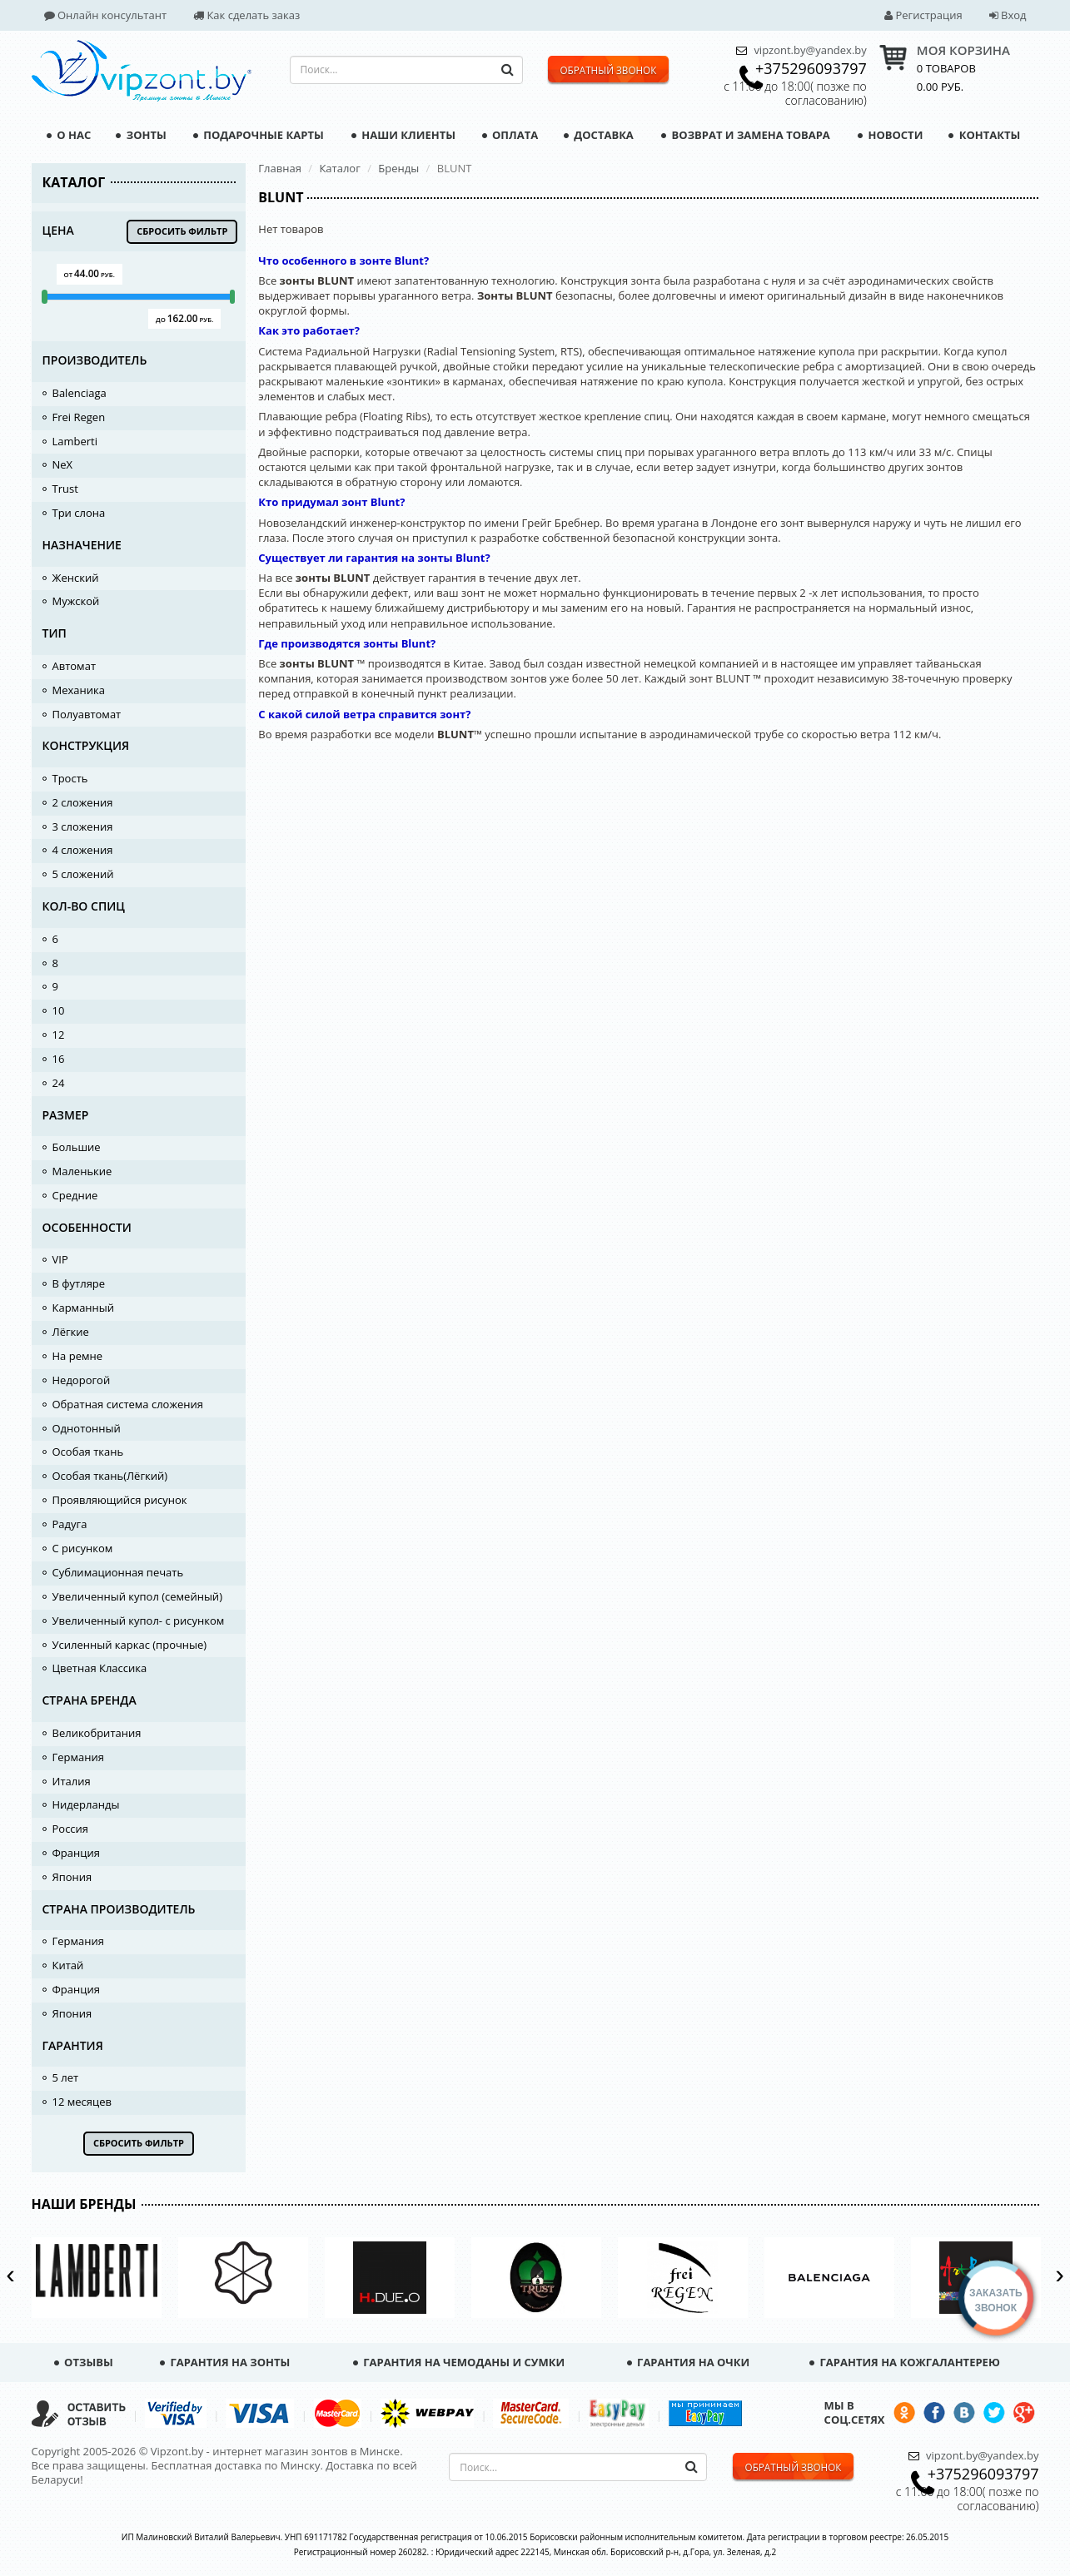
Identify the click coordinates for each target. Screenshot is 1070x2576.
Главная (279, 168)
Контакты (984, 134)
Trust (65, 488)
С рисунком (82, 1548)
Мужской (76, 600)
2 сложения (82, 802)
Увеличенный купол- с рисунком (138, 1620)
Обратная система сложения (127, 1404)
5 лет (65, 2077)
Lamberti (75, 441)
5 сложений (83, 873)
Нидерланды (86, 1804)
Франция (76, 1852)
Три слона (79, 512)
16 (58, 1058)
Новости (890, 134)
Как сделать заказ (246, 14)
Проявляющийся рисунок (119, 1499)
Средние (75, 1195)
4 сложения (82, 849)
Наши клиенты (403, 134)
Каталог (339, 168)
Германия (78, 1757)
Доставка (599, 134)
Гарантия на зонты (225, 2362)
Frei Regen (79, 416)
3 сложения (82, 826)
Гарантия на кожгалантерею (904, 2362)
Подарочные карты (258, 134)
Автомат (74, 665)
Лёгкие (70, 1331)
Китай (68, 1965)
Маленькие (82, 1171)
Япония (72, 1876)
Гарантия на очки (688, 2362)
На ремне (77, 1355)
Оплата (510, 134)
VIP (60, 1259)
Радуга (69, 1523)
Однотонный (86, 1428)
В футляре (79, 1283)
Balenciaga (79, 392)
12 (58, 1034)
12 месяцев (82, 2101)
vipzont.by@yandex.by (810, 49)
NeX (62, 464)
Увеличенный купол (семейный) (137, 1596)
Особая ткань (88, 1451)
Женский (75, 577)
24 (58, 1082)
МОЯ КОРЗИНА (963, 50)
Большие (76, 1146)
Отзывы (83, 2362)
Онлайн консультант (105, 14)
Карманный (83, 1307)
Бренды (398, 168)
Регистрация (923, 14)
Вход (1008, 14)
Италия (71, 1781)
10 (58, 1010)
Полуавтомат (87, 714)
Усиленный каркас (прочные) (129, 1644)
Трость (70, 778)
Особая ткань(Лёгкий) (110, 1475)
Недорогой (81, 1379)
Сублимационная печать (118, 1572)
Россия (70, 1828)
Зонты (141, 134)
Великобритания (97, 1732)
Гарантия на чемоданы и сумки (459, 2362)
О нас (69, 134)
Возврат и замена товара (745, 134)
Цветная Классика (99, 1667)
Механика (78, 689)
